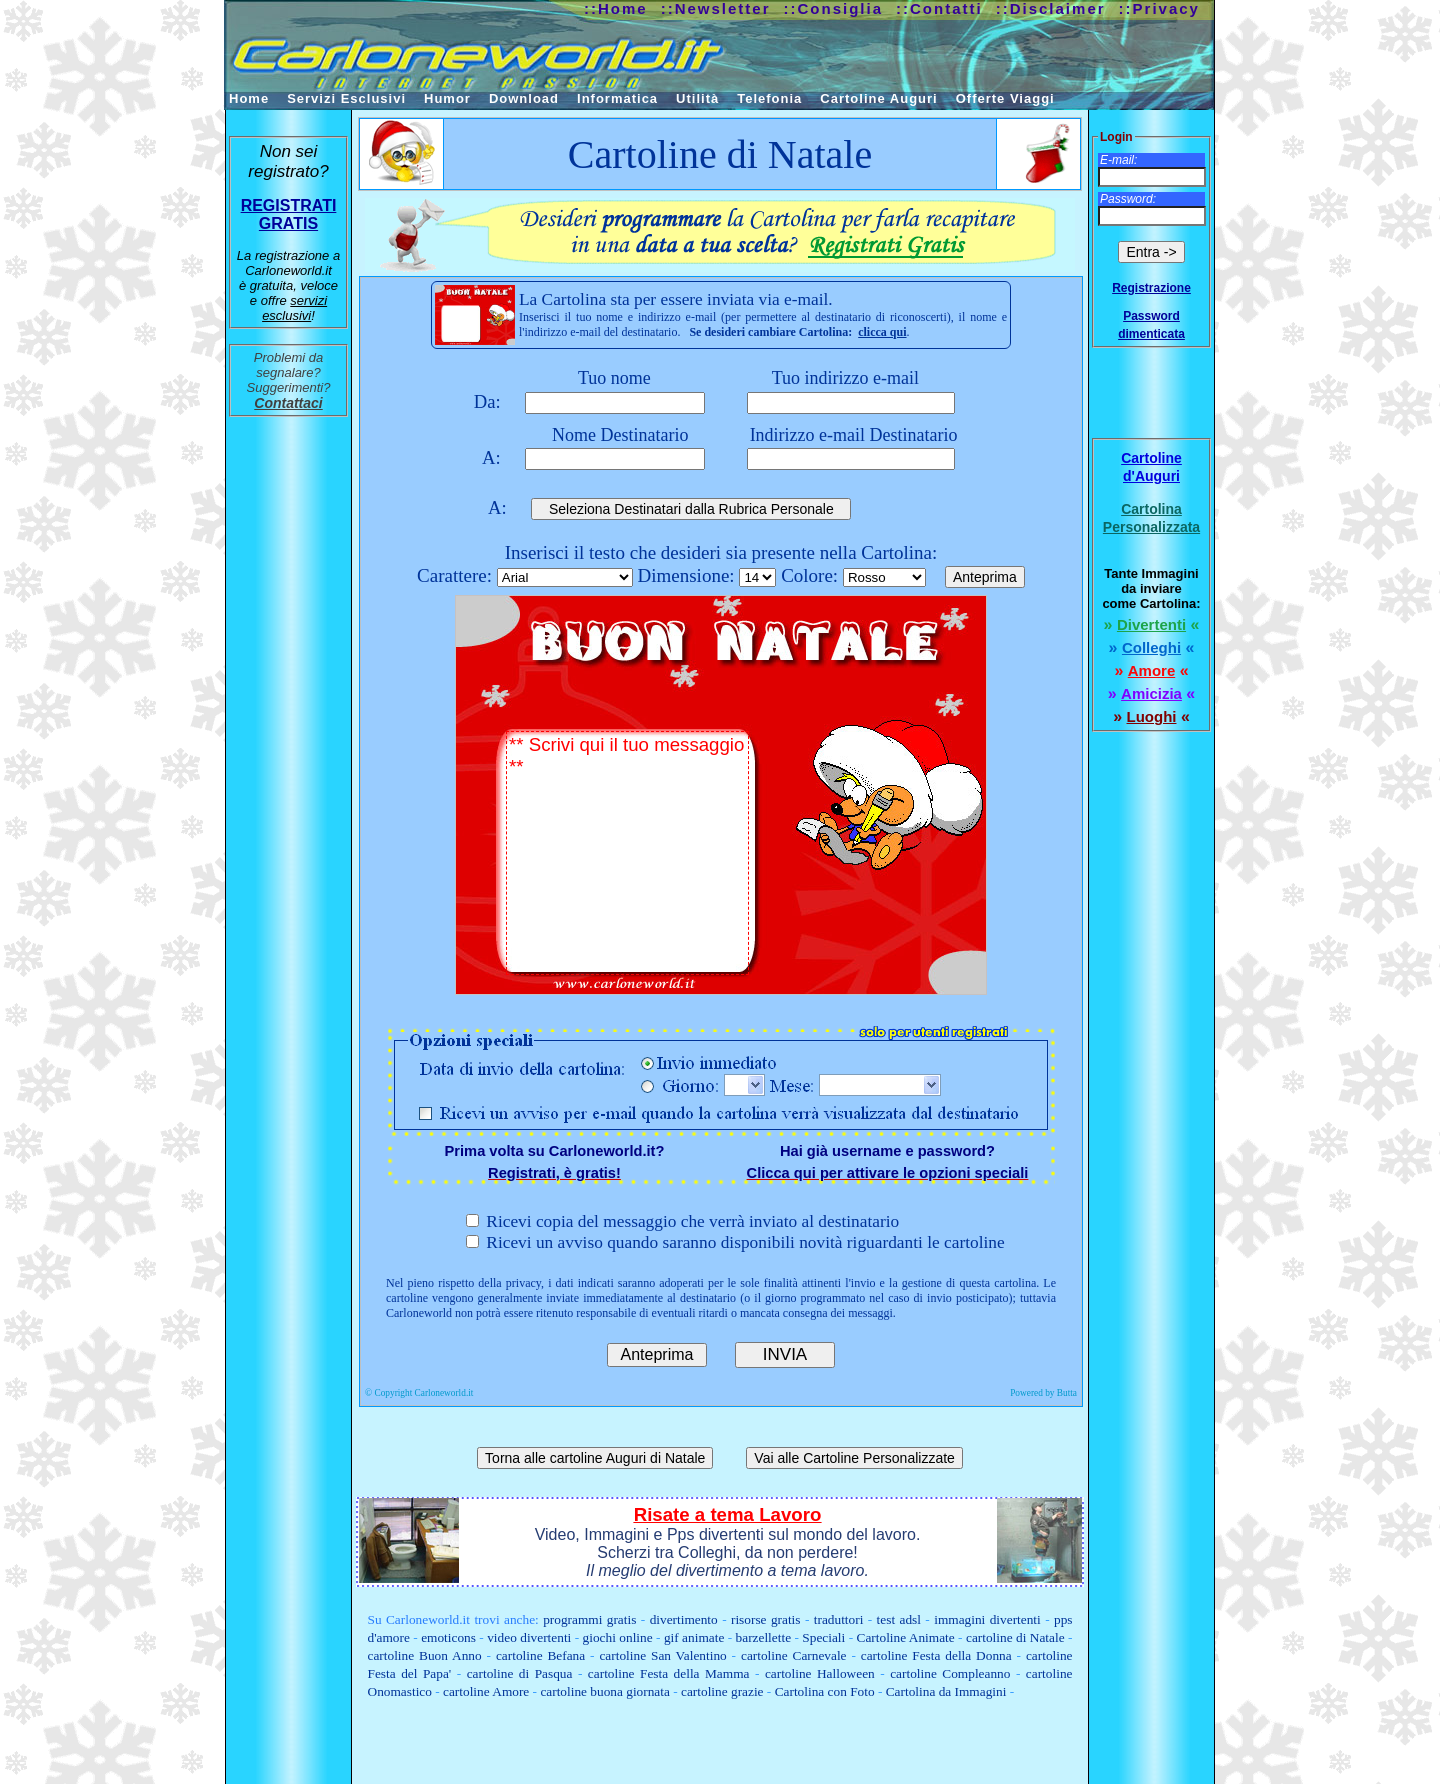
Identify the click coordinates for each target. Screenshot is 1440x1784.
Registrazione (1151, 288)
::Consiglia (834, 8)
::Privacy (1159, 8)
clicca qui (882, 332)
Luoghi (1152, 716)
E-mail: (1118, 160)
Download (524, 98)
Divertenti (1151, 624)
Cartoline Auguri (878, 98)
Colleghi (1151, 647)
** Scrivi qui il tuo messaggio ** (627, 853)
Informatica (617, 98)
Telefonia (769, 98)
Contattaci (288, 403)
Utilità (697, 98)
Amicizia (1151, 693)
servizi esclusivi (294, 308)
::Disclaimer (1051, 8)
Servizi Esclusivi (346, 98)
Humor (447, 98)
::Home (616, 8)
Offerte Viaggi (1005, 98)
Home (249, 98)
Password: (1128, 199)
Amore (1152, 670)
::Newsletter (716, 8)
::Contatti (939, 8)
